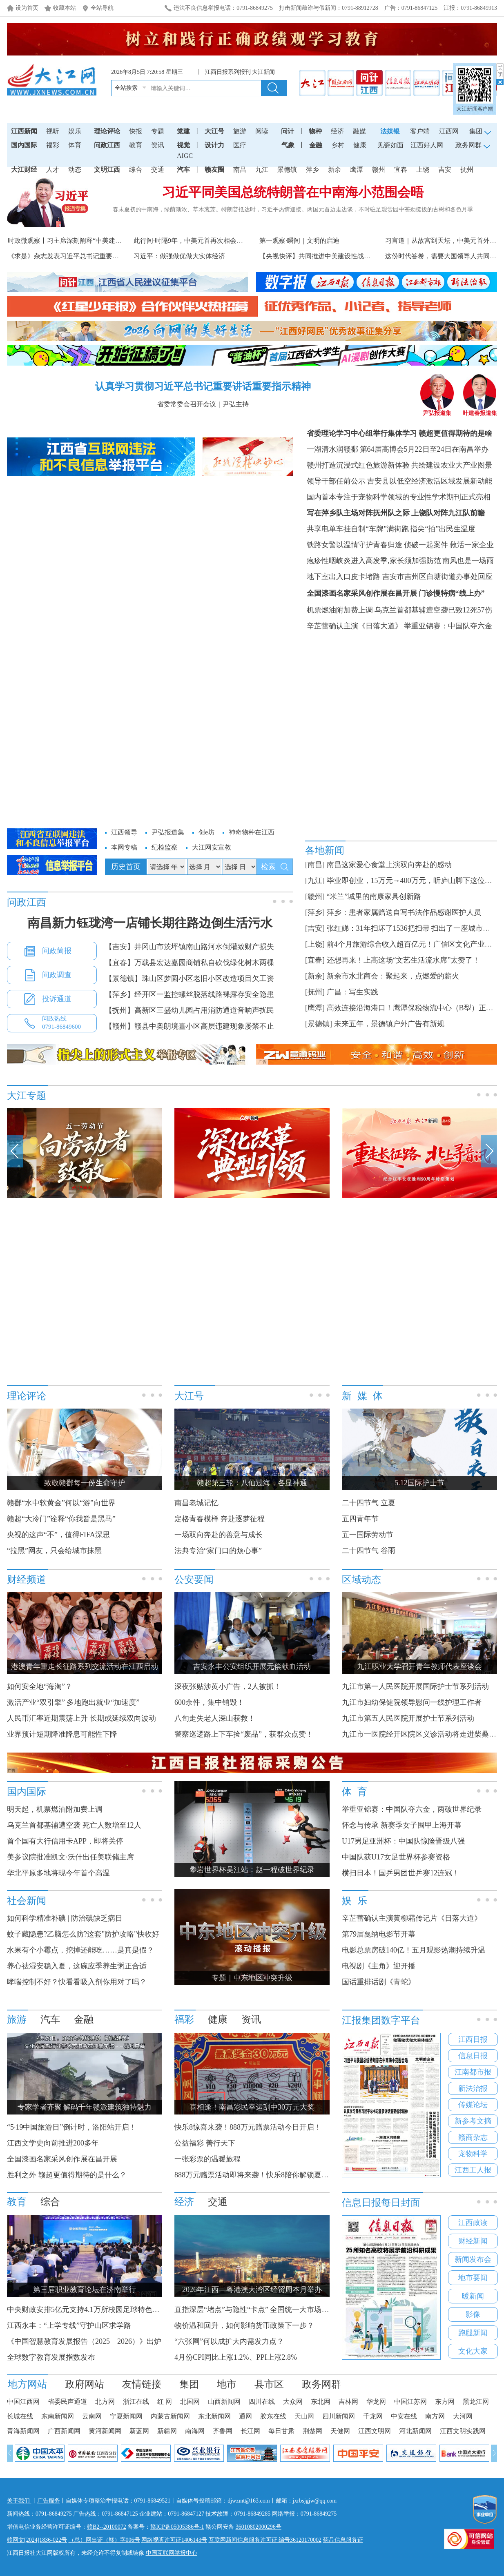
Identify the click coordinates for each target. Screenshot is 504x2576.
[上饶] (315, 944)
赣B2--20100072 (106, 2527)
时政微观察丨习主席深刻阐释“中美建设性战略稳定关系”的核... (98, 240)
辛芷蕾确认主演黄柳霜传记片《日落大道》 (412, 1918)
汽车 (183, 169)
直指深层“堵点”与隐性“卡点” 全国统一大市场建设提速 (262, 2309)
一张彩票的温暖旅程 (207, 2159)
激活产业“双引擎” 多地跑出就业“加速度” (73, 1702)
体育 (74, 145)
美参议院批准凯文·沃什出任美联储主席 (70, 1857)
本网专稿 (124, 847)
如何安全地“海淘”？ (39, 1686)
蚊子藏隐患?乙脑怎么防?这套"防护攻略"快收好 (83, 1934)
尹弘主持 (236, 404)
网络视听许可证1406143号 (174, 2540)
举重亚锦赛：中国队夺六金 (448, 626)
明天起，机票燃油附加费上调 (55, 1809)
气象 (287, 145)
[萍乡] (315, 912)
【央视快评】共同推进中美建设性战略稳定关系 (328, 256)
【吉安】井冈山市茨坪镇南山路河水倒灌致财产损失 (189, 947)
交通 (157, 169)
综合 (135, 169)
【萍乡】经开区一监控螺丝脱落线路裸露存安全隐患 (189, 994)
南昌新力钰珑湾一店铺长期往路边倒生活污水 (149, 923)
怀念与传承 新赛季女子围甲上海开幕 (402, 1825)
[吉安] (315, 928)
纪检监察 (165, 847)
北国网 (190, 2401)
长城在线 (20, 2416)
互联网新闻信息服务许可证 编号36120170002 (265, 2540)
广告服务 (48, 2501)
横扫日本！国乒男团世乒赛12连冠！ (400, 1873)
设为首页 (27, 8)
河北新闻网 (415, 2430)
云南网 (92, 2416)
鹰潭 (356, 169)
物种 (315, 131)
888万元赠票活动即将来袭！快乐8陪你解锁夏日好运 (258, 2175)
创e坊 (206, 832)
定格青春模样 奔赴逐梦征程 (219, 1519)
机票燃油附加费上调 (340, 610)
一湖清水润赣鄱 (332, 449)
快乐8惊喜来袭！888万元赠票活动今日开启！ (247, 2127)
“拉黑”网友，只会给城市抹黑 (54, 1550)
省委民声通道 (67, 2401)
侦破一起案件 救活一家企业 (449, 545)
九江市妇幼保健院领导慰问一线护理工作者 (412, 1702)
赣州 (378, 169)
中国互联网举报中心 (171, 2553)
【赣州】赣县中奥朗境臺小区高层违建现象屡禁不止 (189, 1026)
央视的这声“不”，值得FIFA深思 (58, 1535)
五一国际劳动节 (367, 1535)
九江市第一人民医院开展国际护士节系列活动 (415, 1686)
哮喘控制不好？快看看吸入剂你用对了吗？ (77, 1982)
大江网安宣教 (211, 847)
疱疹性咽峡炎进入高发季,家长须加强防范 (374, 561)
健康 (359, 145)
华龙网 (376, 2401)
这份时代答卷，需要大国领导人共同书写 (444, 256)
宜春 (400, 169)
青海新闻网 (23, 2430)
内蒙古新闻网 (170, 2416)
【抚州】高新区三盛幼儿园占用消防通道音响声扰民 (189, 1010)
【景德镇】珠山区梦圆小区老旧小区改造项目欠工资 (189, 978)
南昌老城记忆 (196, 1503)
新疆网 (167, 2430)
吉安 (444, 169)
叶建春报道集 (480, 410)
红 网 (164, 2401)
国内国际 (24, 145)
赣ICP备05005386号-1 (177, 2527)
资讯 (157, 145)
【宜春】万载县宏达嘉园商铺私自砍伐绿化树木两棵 (189, 963)
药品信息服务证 (343, 2540)
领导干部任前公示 (336, 481)
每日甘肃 (281, 2430)
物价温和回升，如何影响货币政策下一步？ (244, 2325)
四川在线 (262, 2401)
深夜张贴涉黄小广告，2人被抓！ (227, 1686)
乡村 (337, 145)
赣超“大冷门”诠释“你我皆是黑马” (61, 1519)
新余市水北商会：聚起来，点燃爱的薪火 (393, 976)
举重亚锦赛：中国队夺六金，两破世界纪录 (412, 1809)
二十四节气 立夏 (368, 1503)
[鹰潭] (315, 1008)
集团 (189, 2384)
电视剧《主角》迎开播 (378, 1966)
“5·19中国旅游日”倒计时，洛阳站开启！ (71, 2127)
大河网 (463, 2416)
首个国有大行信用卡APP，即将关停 (65, 1841)
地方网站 (27, 2384)
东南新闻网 (57, 2416)
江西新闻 (24, 131)
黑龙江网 (476, 2401)
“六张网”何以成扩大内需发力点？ (229, 2341)
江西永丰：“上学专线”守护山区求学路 (69, 2325)
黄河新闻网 (105, 2430)
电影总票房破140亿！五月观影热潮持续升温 (413, 1950)
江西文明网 (374, 2430)
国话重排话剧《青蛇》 (379, 1982)
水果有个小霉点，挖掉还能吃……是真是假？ (80, 1950)
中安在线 (404, 2416)
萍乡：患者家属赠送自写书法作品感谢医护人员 (404, 912)
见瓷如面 (390, 145)
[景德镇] (318, 1024)
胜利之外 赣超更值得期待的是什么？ (67, 2175)
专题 (157, 131)
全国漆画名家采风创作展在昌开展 (362, 593)
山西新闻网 (224, 2401)
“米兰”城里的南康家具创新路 (374, 896)
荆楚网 (312, 2430)
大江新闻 (263, 72)
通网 (245, 2416)
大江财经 (24, 169)
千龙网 (373, 2416)
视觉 (183, 145)
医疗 (239, 145)
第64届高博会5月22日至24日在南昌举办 (424, 449)
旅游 (239, 131)
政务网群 (321, 2384)
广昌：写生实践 (352, 992)
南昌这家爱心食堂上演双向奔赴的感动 (389, 865)
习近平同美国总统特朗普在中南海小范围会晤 (293, 192)
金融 (315, 145)
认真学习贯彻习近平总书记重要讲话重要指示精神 (203, 386)
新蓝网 (139, 2430)
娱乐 (74, 131)
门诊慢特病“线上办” (452, 593)
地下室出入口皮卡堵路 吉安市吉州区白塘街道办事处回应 (400, 576)
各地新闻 (324, 850)
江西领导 (124, 832)
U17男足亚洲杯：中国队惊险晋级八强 (403, 1841)
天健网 (340, 2430)
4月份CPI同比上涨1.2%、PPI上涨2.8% (235, 2357)
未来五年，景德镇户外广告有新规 (389, 1024)
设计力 (214, 145)
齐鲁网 (222, 2430)
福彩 (52, 145)
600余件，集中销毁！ (209, 1702)
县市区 (269, 2384)
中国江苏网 (410, 2401)
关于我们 (19, 2501)
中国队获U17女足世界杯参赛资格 (396, 1857)
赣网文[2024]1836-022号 (37, 2540)
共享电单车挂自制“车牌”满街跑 (358, 529)
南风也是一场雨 (468, 561)
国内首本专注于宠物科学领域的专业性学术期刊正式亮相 (399, 497)
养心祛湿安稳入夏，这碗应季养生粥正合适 (77, 1966)
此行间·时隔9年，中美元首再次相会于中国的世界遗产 (211, 240)
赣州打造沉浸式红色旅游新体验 (358, 465)
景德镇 (287, 169)
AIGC (185, 155)
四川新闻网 (338, 2416)
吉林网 (348, 2401)
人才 (52, 169)
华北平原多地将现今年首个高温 (58, 1873)
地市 (226, 2384)
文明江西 (107, 169)
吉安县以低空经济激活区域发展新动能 (429, 481)
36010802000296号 (258, 2527)
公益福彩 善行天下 (204, 2143)
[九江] (315, 880)
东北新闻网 (214, 2416)
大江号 (214, 131)
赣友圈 (214, 169)
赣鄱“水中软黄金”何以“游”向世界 (61, 1503)
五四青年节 (360, 1519)
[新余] (315, 976)
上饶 (422, 169)
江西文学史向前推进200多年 (53, 2143)
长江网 (250, 2430)
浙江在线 (136, 2401)
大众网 (293, 2401)
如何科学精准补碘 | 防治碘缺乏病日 (65, 1918)
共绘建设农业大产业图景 (451, 465)
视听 (52, 131)
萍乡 (312, 169)
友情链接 (141, 2384)
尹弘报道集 (437, 410)
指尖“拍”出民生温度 (442, 529)
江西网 (449, 131)
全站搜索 (126, 88)
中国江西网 (23, 2401)
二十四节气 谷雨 (368, 1550)
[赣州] (315, 896)
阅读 (261, 131)
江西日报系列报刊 (228, 72)
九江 (261, 169)
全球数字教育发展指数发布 (51, 2357)
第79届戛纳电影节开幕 (378, 1934)
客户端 (420, 131)
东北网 (320, 2401)
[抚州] (315, 992)
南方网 (435, 2416)
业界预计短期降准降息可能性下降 (62, 1734)
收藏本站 (64, 8)
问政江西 (107, 145)
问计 (287, 131)
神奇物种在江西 (251, 832)
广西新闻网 (64, 2430)
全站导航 (102, 8)
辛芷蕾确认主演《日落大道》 (354, 626)
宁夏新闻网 (126, 2416)
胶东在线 (273, 2416)
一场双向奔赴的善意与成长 (218, 1535)
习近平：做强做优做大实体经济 (179, 256)
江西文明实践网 (463, 2430)
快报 (135, 131)
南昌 (239, 169)
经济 (337, 131)
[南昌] (315, 865)
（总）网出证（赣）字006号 (104, 2540)
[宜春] (315, 960)
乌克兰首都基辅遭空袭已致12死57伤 (433, 610)
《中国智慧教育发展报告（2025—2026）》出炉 (84, 2341)
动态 (74, 169)
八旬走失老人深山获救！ (214, 1718)
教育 (135, 145)
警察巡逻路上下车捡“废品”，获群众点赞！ (243, 1734)
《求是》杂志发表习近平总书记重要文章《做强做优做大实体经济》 (106, 256)
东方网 (445, 2401)
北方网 (105, 2401)
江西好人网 (426, 145)
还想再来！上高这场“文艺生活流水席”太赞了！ (403, 960)
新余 (334, 169)
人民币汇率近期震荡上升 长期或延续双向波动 (81, 1718)
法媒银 (390, 131)
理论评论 (107, 131)
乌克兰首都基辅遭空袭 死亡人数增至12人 (74, 1825)
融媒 (359, 131)
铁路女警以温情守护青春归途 (354, 545)
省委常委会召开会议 (186, 404)
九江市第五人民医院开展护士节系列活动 (408, 1718)
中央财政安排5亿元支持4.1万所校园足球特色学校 (87, 2309)
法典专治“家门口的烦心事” (218, 1550)
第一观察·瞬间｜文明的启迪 (299, 240)
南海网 (195, 2430)
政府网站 (84, 2384)
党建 (183, 131)
